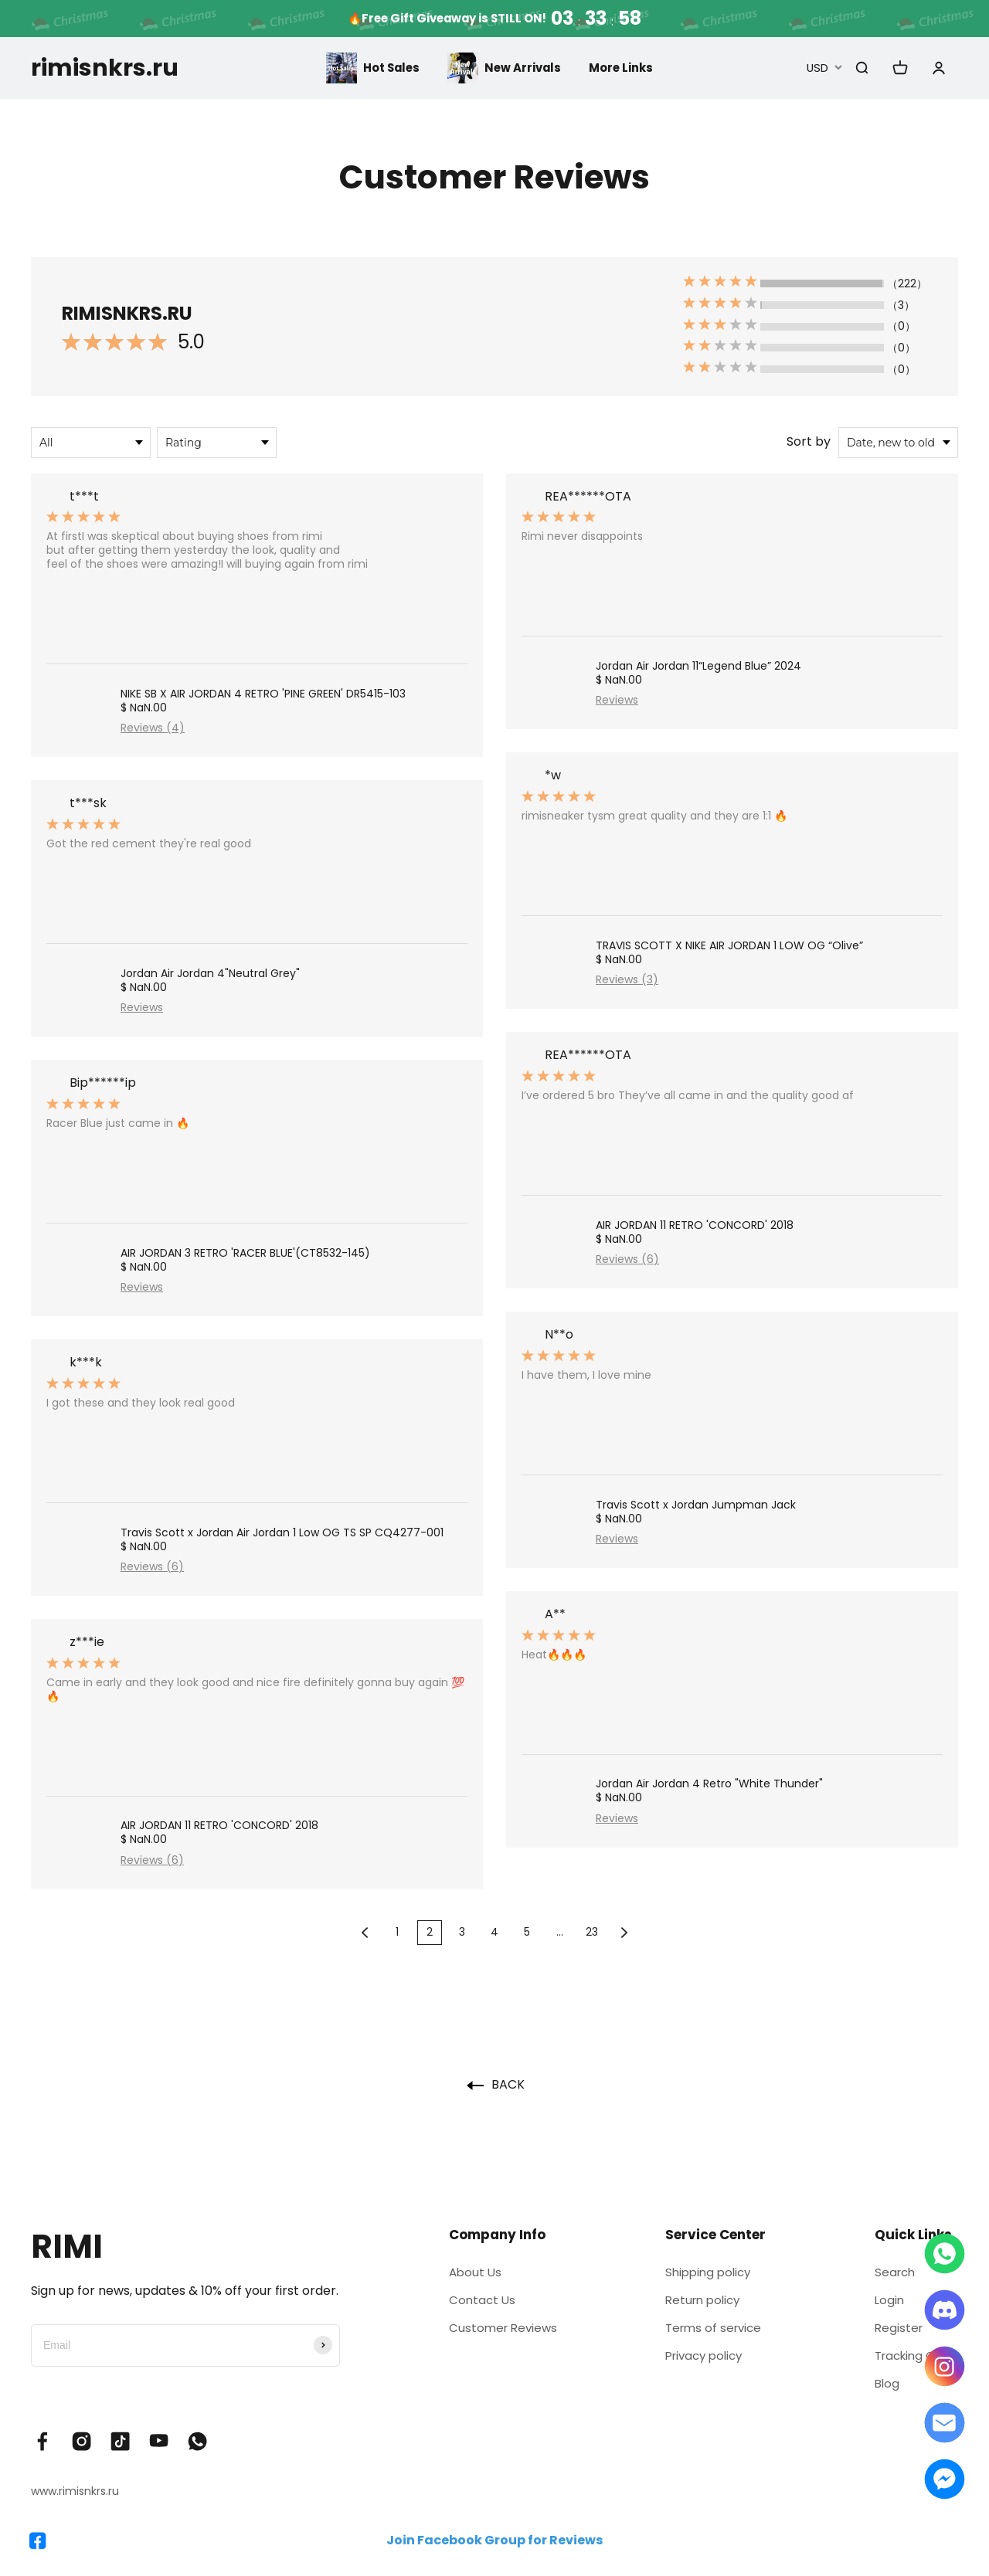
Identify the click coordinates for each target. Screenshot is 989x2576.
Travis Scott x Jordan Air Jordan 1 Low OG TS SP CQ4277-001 (282, 1532)
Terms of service (711, 2331)
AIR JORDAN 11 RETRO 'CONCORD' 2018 (219, 1825)
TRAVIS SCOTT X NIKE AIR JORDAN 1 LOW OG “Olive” (729, 945)
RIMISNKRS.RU (127, 313)
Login (880, 2302)
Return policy (700, 2302)
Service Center (710, 2234)
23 (592, 1932)
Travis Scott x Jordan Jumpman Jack (696, 1504)
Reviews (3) (627, 979)
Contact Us (478, 2302)
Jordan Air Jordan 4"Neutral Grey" (210, 973)
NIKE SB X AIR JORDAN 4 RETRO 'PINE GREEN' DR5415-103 (263, 693)
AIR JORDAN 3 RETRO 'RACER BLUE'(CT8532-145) (245, 1253)
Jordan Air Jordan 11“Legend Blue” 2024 (698, 666)
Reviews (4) (153, 727)
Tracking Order (911, 2362)
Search (887, 2273)
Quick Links (904, 2234)
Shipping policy (705, 2273)
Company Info (492, 2234)
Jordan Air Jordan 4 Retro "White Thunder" (709, 1783)
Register (890, 2331)
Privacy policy (702, 2362)
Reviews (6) (152, 1566)
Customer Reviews (500, 2331)
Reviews (142, 1007)
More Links (624, 67)
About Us (471, 2273)
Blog (878, 2391)
